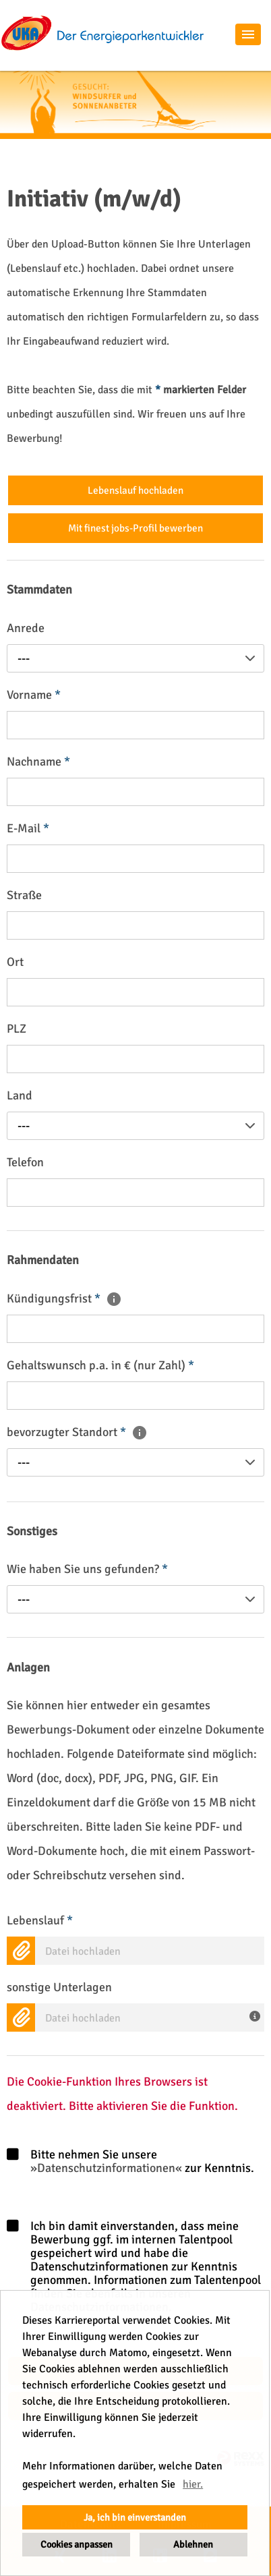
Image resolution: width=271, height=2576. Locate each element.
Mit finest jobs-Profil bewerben (135, 528)
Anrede (25, 628)
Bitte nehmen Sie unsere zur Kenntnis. (130, 2161)
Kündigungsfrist (64, 1298)
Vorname (34, 694)
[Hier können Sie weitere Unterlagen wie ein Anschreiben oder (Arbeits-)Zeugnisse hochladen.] (256, 2015)
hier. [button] (193, 2484)
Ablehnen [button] (193, 2544)
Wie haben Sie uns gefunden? (87, 1569)
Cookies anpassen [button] (76, 2544)
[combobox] (135, 658)
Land (19, 1095)
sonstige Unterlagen (59, 1987)
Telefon (25, 1162)
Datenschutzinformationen (106, 2167)
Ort (15, 961)
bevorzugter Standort (77, 1432)
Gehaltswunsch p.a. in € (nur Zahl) (100, 1365)
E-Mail (28, 828)
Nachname (38, 761)
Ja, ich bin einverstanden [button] (135, 2517)
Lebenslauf (40, 1920)
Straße (24, 895)
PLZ (16, 1028)
